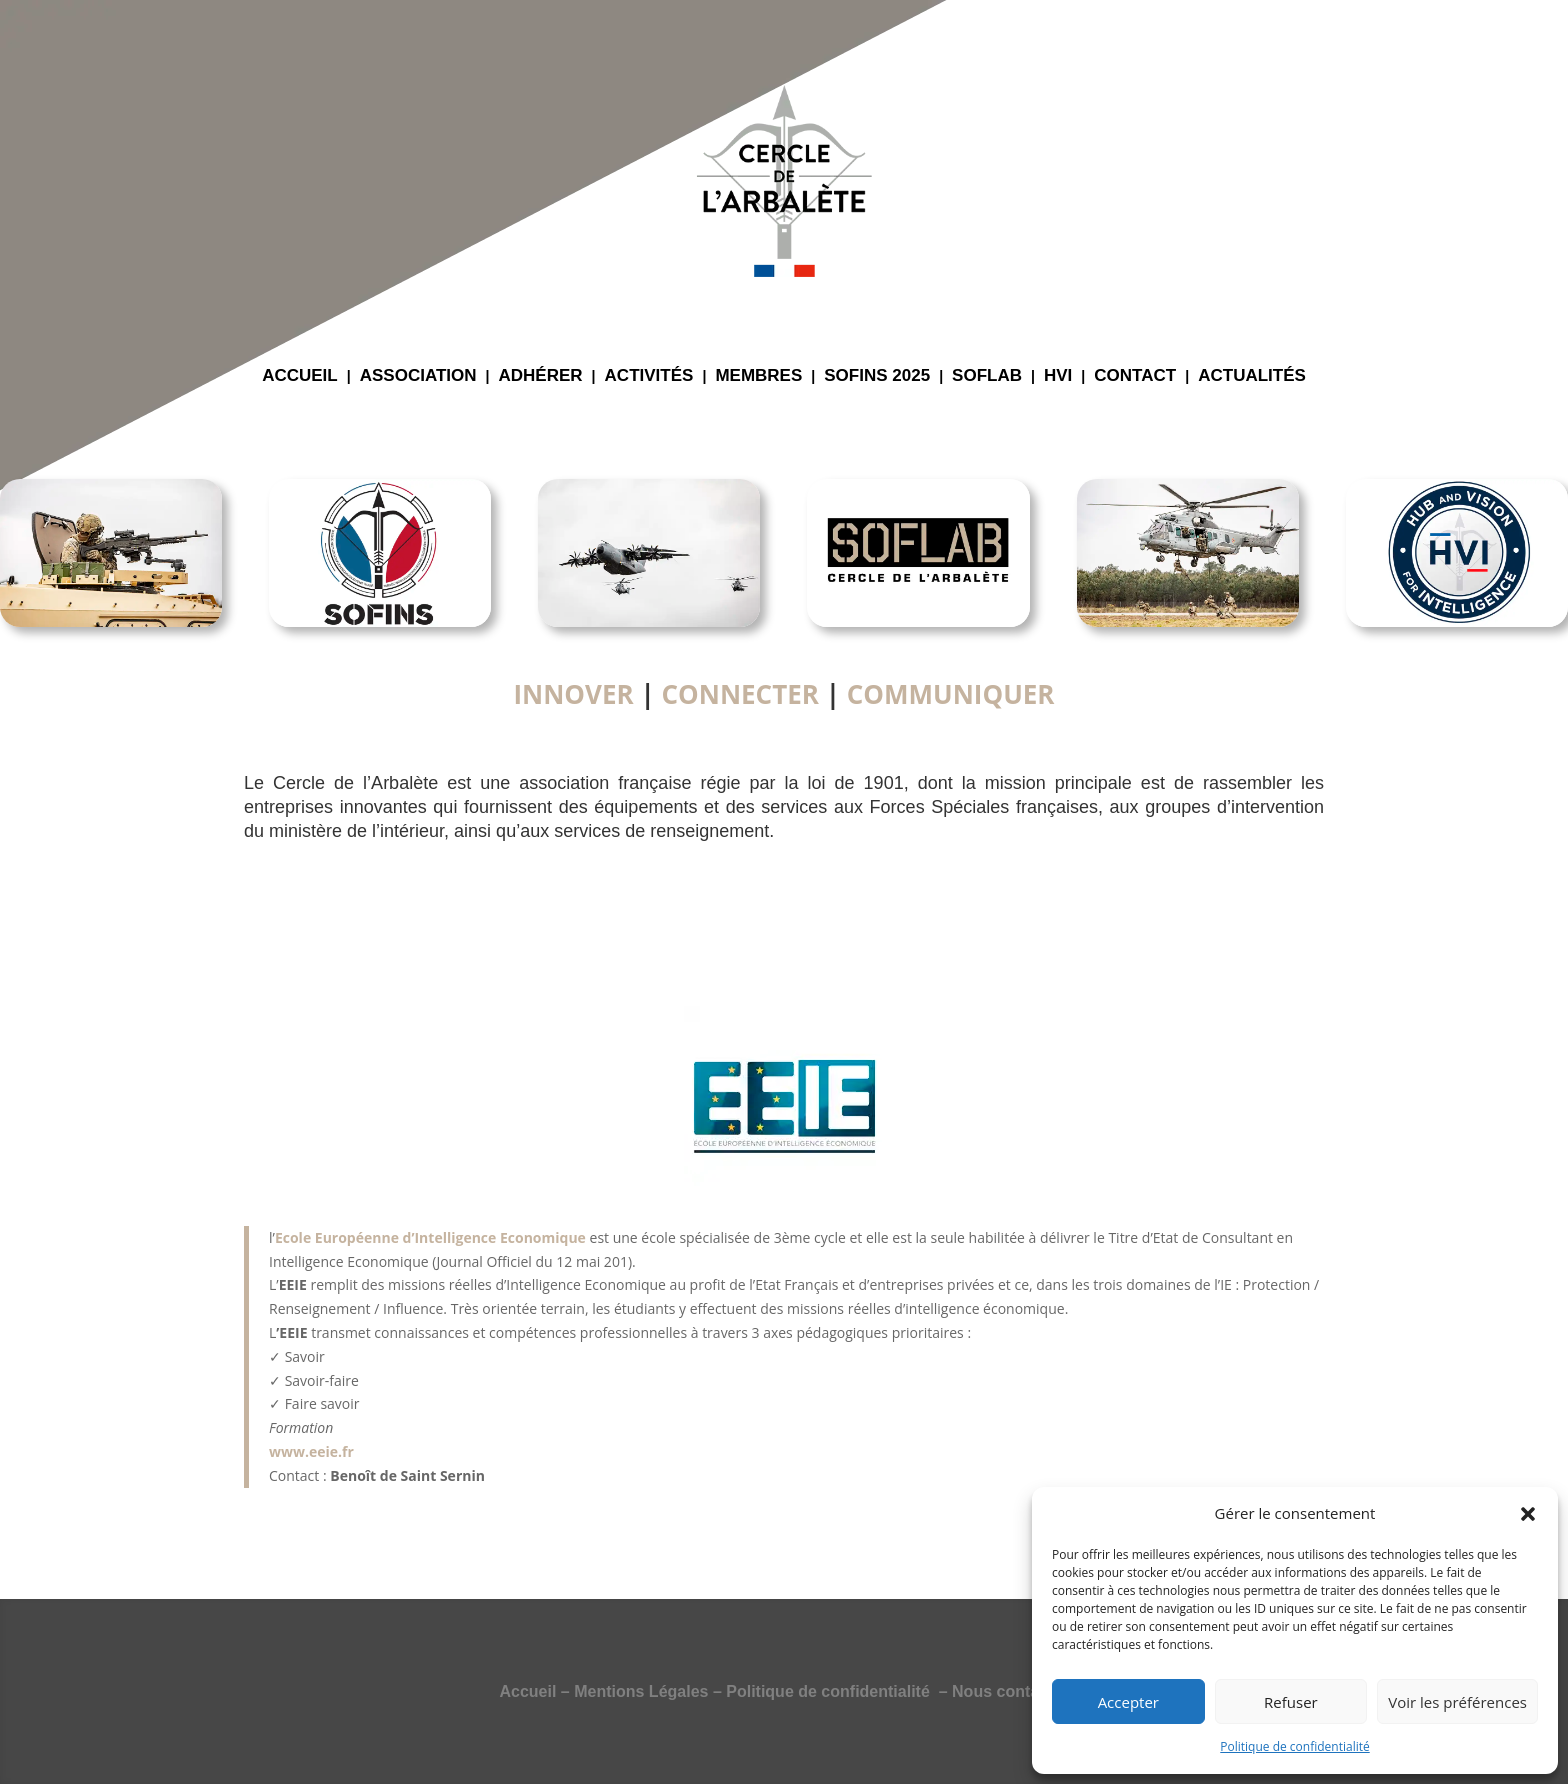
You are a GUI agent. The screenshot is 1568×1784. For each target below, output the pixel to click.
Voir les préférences (1457, 1702)
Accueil (527, 1691)
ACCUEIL (300, 377)
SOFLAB (987, 377)
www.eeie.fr (311, 1451)
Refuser (1291, 1702)
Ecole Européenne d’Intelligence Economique (430, 1237)
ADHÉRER (541, 377)
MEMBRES (758, 377)
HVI (1058, 377)
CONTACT (1135, 377)
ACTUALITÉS (1252, 377)
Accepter (1128, 1702)
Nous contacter (1010, 1691)
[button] (1528, 1514)
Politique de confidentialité (1294, 1746)
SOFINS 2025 (877, 377)
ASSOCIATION (418, 377)
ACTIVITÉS (649, 377)
